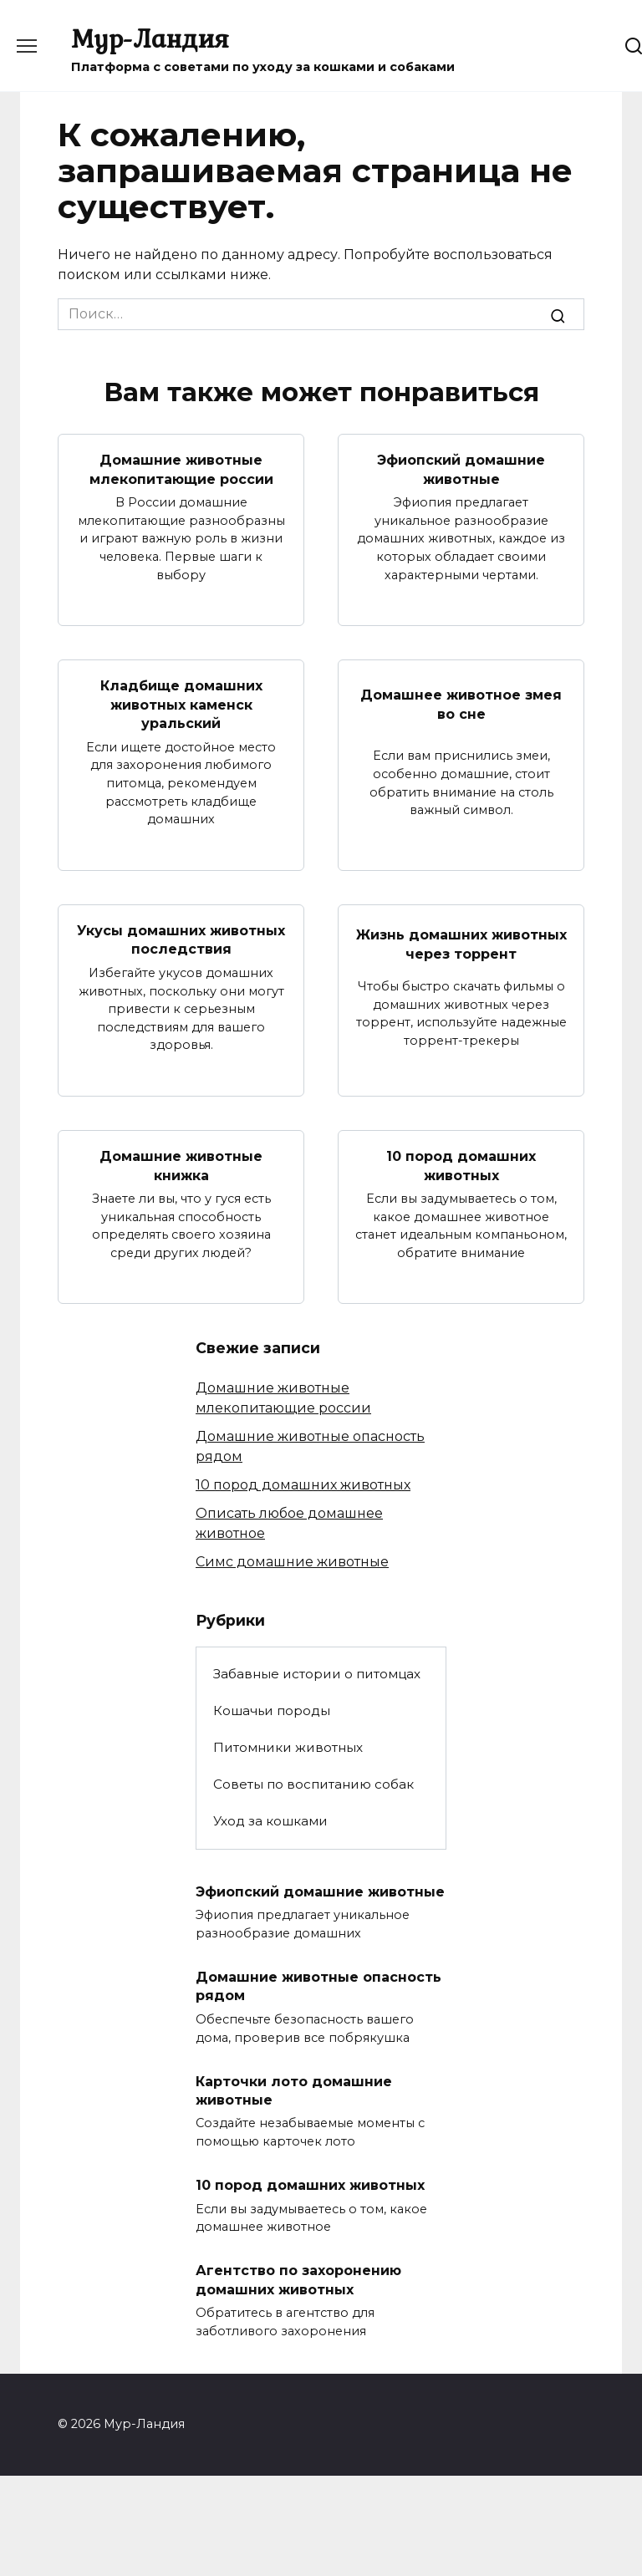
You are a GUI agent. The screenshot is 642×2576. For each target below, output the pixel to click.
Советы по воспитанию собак (313, 1783)
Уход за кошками (270, 1820)
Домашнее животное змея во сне (461, 704)
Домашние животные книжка (180, 1165)
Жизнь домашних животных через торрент (461, 944)
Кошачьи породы (271, 1710)
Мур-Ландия (150, 38)
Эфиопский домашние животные (461, 469)
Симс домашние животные (292, 1562)
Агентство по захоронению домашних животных (298, 2279)
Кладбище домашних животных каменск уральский (181, 704)
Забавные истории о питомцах (316, 1673)
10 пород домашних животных (461, 1165)
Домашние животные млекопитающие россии (181, 469)
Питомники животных (288, 1746)
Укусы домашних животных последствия (181, 939)
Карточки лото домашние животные (294, 2089)
